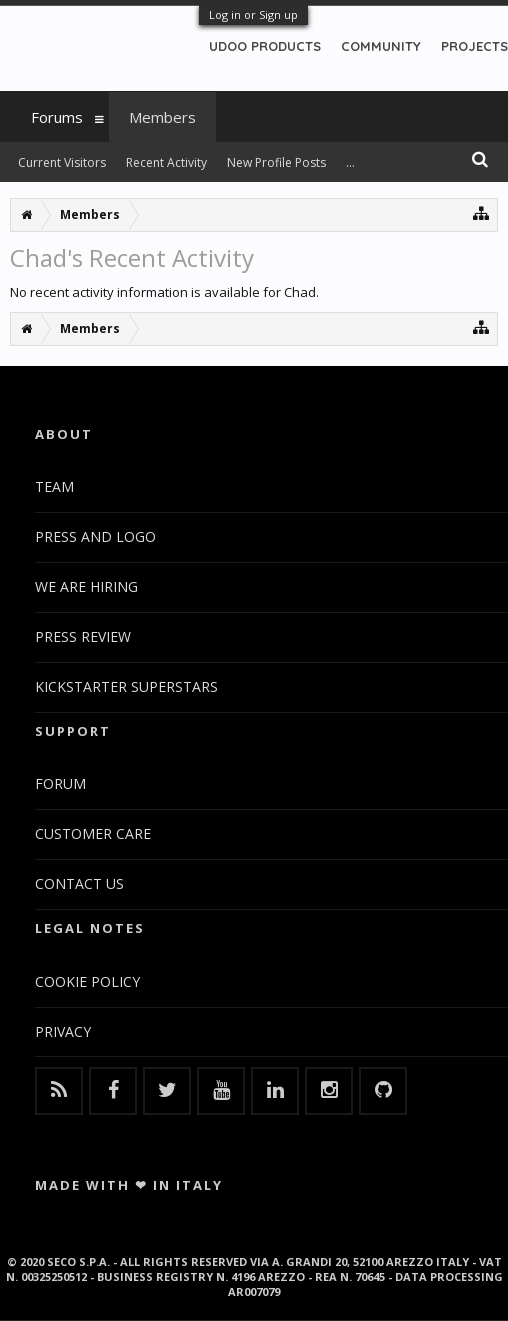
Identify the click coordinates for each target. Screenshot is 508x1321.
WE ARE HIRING (86, 586)
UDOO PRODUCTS (265, 46)
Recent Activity (166, 162)
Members (162, 117)
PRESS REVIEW (83, 636)
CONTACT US (79, 883)
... (350, 162)
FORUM (60, 783)
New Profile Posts (276, 162)
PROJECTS (474, 46)
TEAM (54, 486)
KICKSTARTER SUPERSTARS (126, 686)
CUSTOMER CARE (93, 833)
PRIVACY (63, 1031)
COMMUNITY (381, 46)
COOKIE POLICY (87, 981)
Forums (57, 117)
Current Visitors (62, 162)
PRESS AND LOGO (95, 536)
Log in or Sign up (253, 14)
